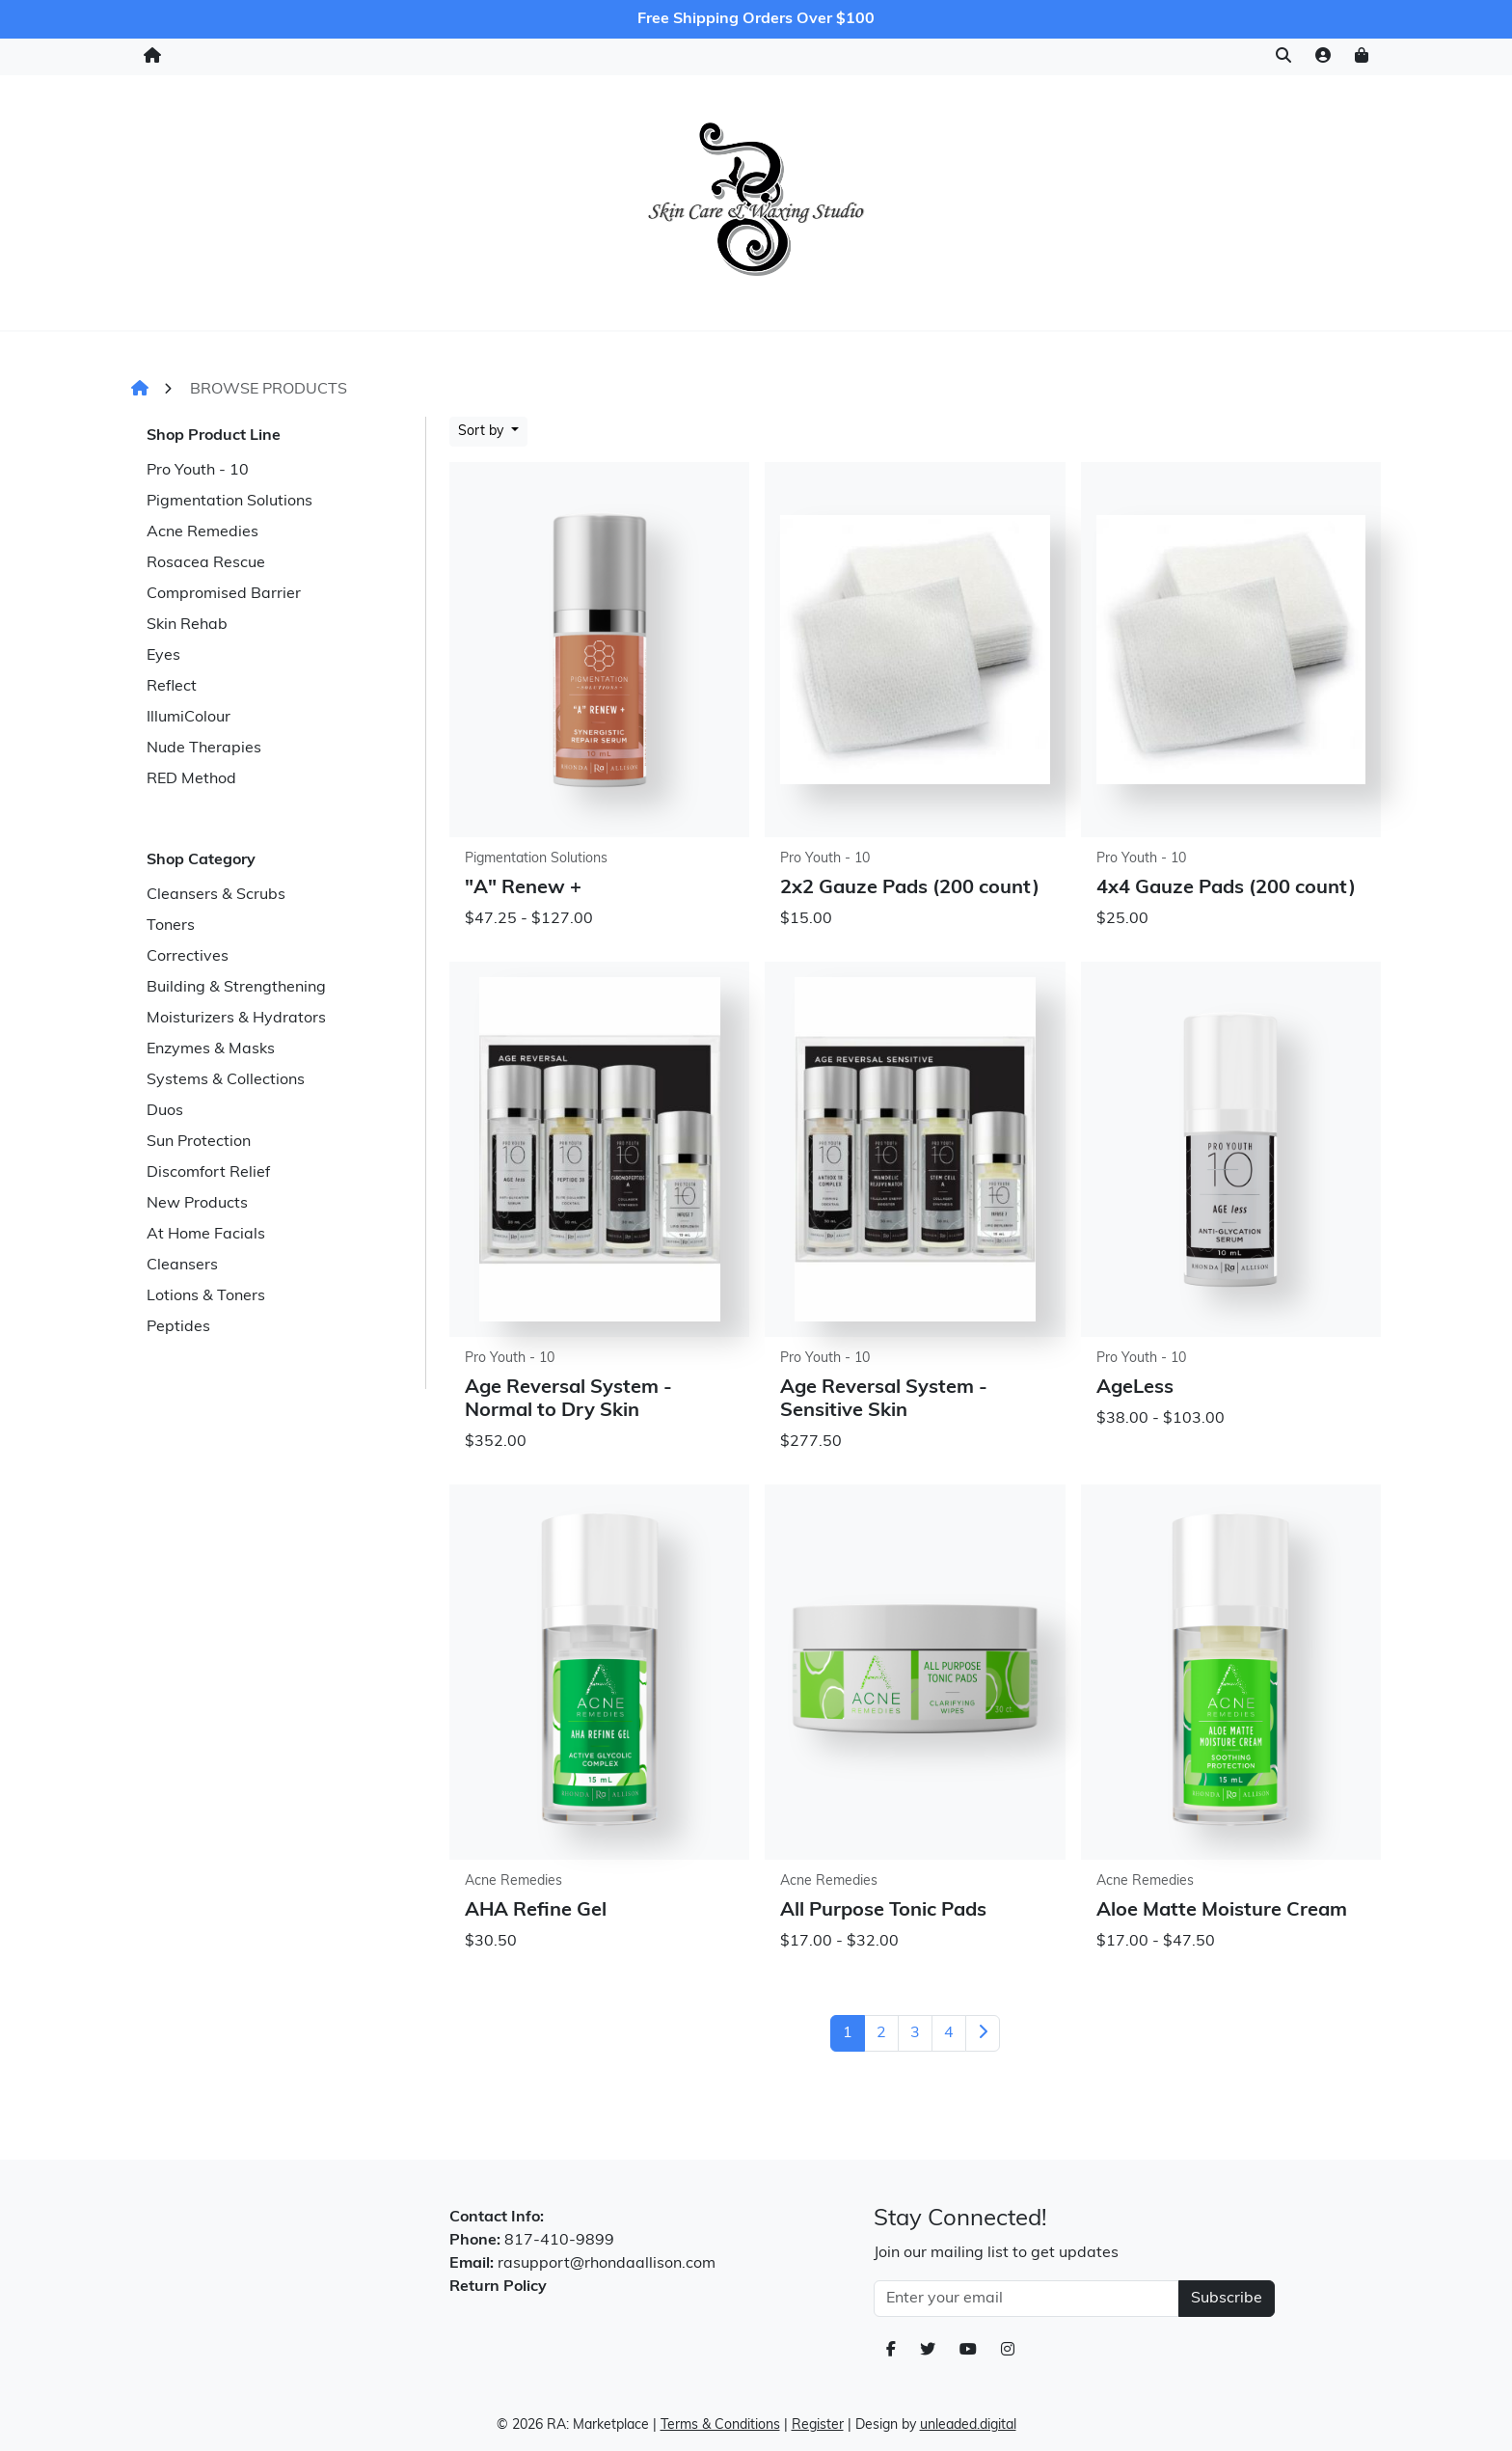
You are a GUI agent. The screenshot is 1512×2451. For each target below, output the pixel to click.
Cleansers (182, 1265)
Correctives (188, 957)
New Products (197, 1204)
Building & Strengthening (236, 987)
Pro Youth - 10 (198, 470)
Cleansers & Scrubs (216, 895)
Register (818, 2425)
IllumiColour (188, 717)
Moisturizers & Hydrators (236, 1018)
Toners (171, 926)
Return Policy (498, 2287)
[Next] (982, 2033)
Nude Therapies (204, 748)
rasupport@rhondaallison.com (607, 2264)
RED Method (191, 779)
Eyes (163, 656)
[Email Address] (1026, 2298)
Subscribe (1226, 2298)
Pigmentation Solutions (229, 501)
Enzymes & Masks (211, 1049)
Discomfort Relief (208, 1173)
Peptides (178, 1327)
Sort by (482, 431)
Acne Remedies (202, 532)
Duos (165, 1111)
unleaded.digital (968, 2425)
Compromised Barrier (224, 594)
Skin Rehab (187, 625)
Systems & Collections (226, 1080)
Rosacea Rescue (206, 563)
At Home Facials (206, 1234)
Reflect (172, 686)
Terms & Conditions (720, 2425)
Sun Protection (199, 1142)
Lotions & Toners (206, 1296)
